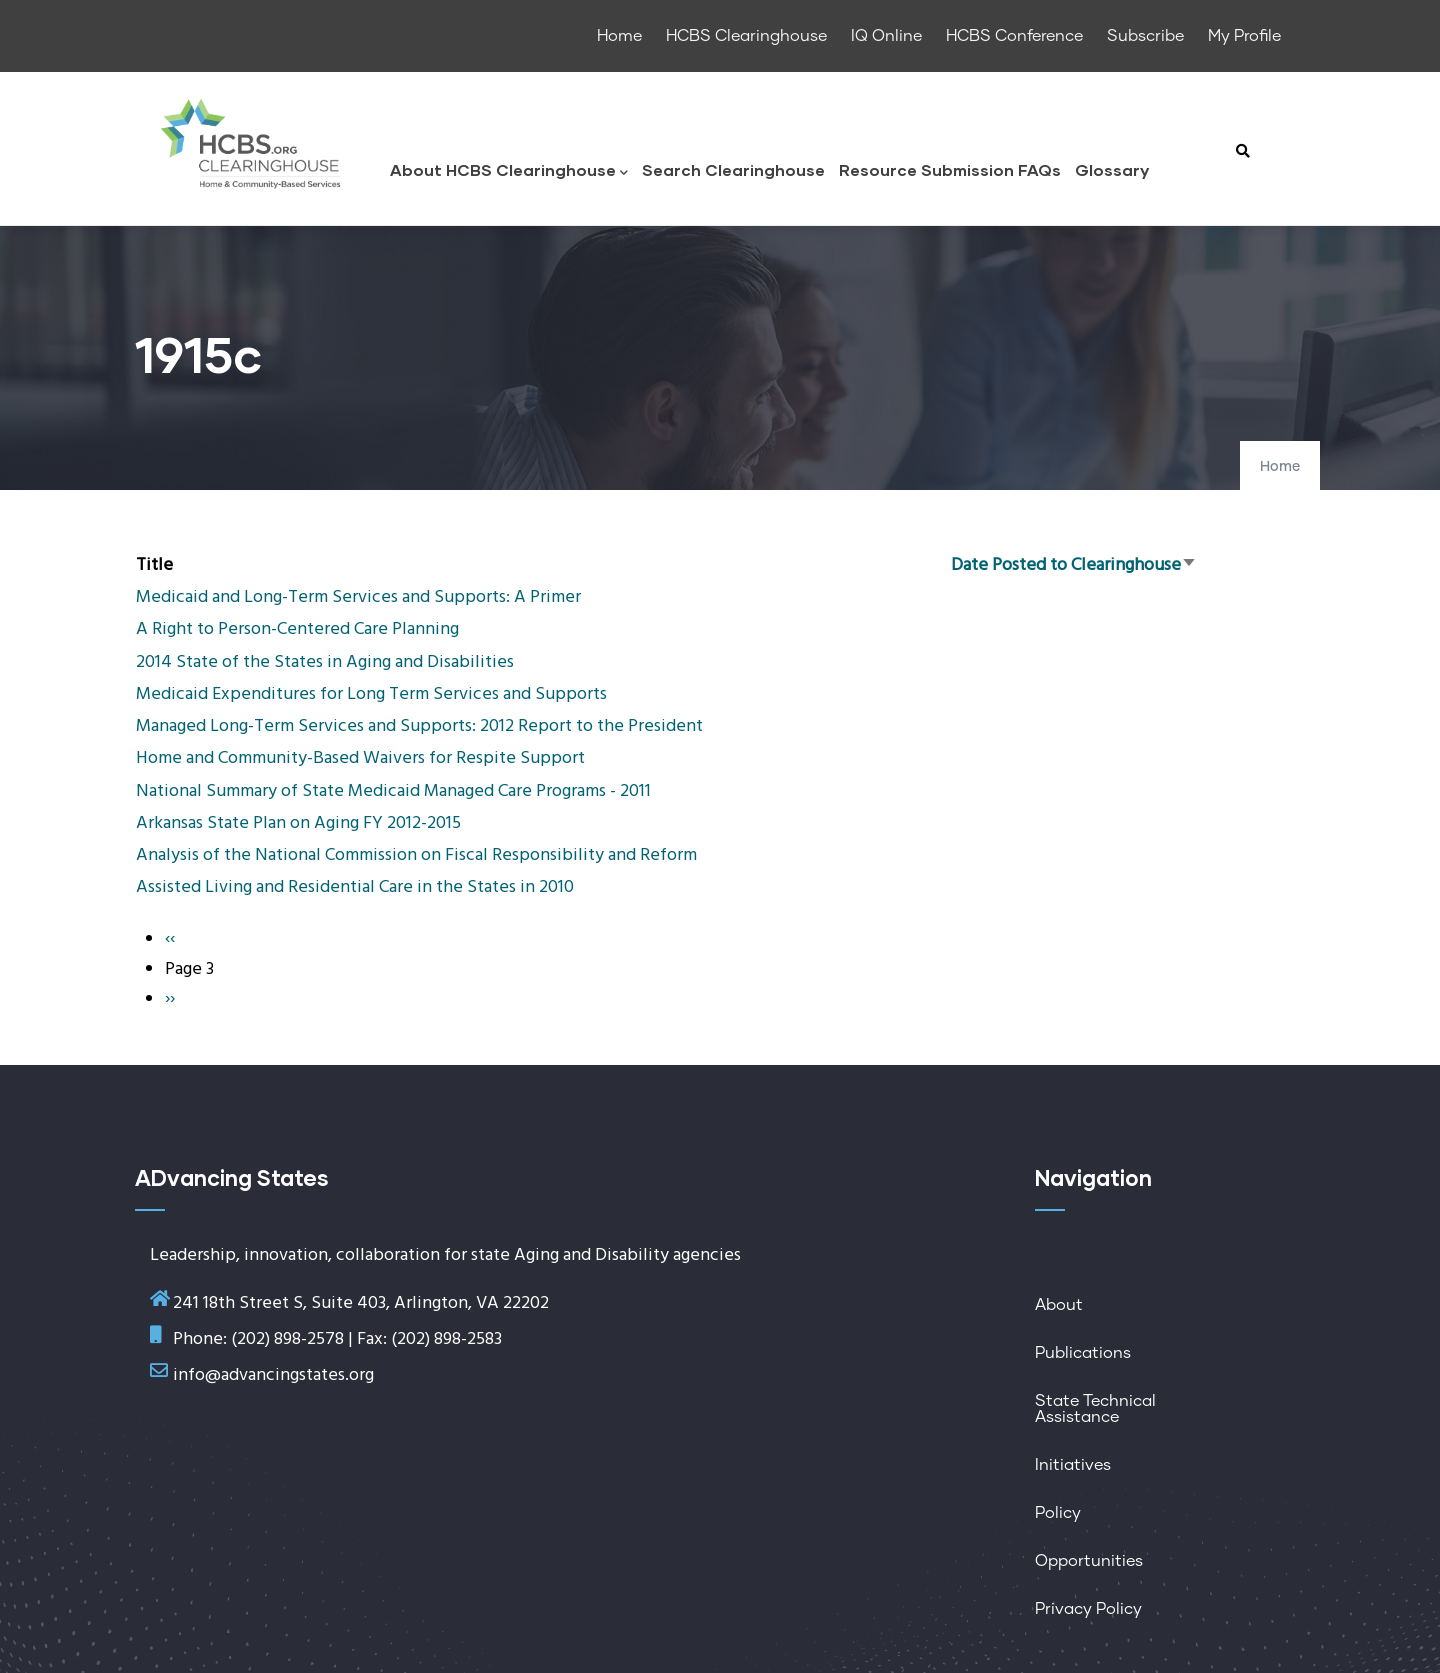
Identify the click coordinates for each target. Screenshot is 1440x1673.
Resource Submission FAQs (950, 169)
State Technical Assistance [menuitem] (1095, 1409)
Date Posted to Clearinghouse (1074, 565)
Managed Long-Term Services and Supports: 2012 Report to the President (419, 726)
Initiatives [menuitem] (1073, 1465)
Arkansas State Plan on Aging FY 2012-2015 (298, 823)
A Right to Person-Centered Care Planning (297, 629)
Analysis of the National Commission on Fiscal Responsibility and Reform (416, 855)
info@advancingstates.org (273, 1375)
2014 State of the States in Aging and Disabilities (325, 662)
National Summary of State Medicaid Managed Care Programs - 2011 (393, 791)
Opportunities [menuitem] (1089, 1561)
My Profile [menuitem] (1244, 36)
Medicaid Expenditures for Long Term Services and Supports (371, 694)
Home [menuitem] (619, 36)
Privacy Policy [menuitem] (1088, 1609)
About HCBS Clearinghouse (509, 171)
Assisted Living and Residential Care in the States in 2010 (355, 887)
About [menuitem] (1059, 1305)
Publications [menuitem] (1083, 1353)
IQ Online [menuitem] (886, 36)
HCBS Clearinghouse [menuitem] (746, 36)
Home (1280, 467)
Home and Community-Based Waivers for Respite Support (360, 758)
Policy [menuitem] (1058, 1513)
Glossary (1112, 169)
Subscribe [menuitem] (1145, 36)
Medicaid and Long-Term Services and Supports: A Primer (358, 597)
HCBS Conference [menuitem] (1014, 36)
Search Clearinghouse (733, 169)
